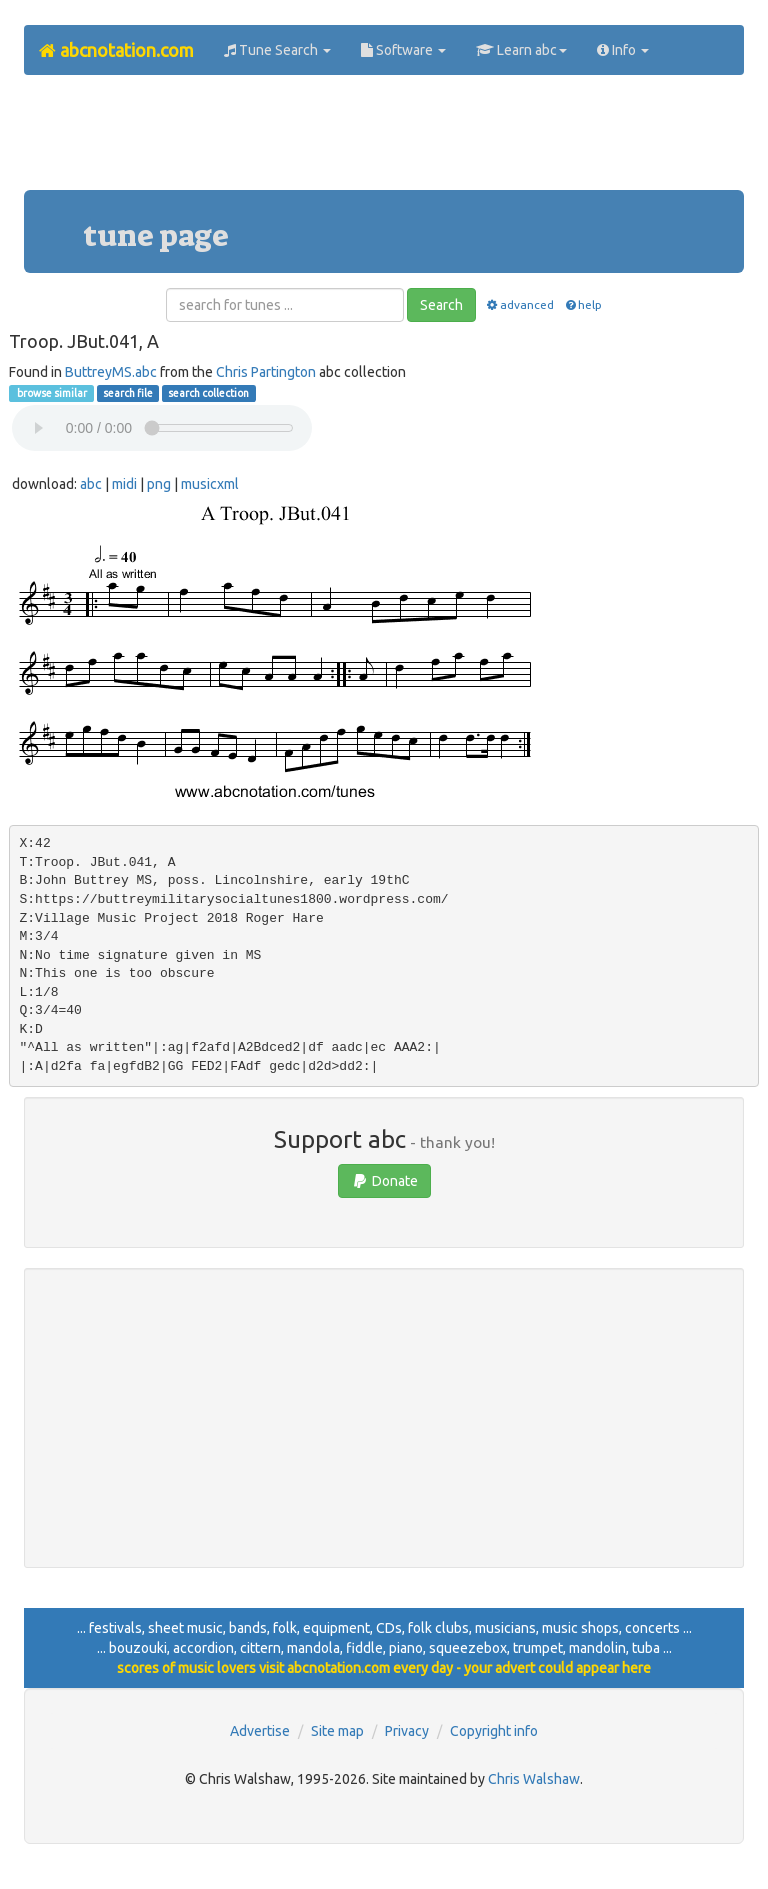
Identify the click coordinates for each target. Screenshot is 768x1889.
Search (441, 305)
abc (91, 484)
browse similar (51, 393)
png (159, 484)
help (582, 304)
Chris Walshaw (534, 1779)
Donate (384, 1181)
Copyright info (494, 1731)
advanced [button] (519, 304)
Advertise (260, 1731)
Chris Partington (266, 372)
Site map (337, 1731)
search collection (208, 393)
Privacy (407, 1731)
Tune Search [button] (277, 50)
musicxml (210, 484)
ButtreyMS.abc (111, 372)
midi (124, 484)
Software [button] (403, 50)
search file (128, 393)
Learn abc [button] (521, 50)
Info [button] (623, 50)
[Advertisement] (388, 140)
